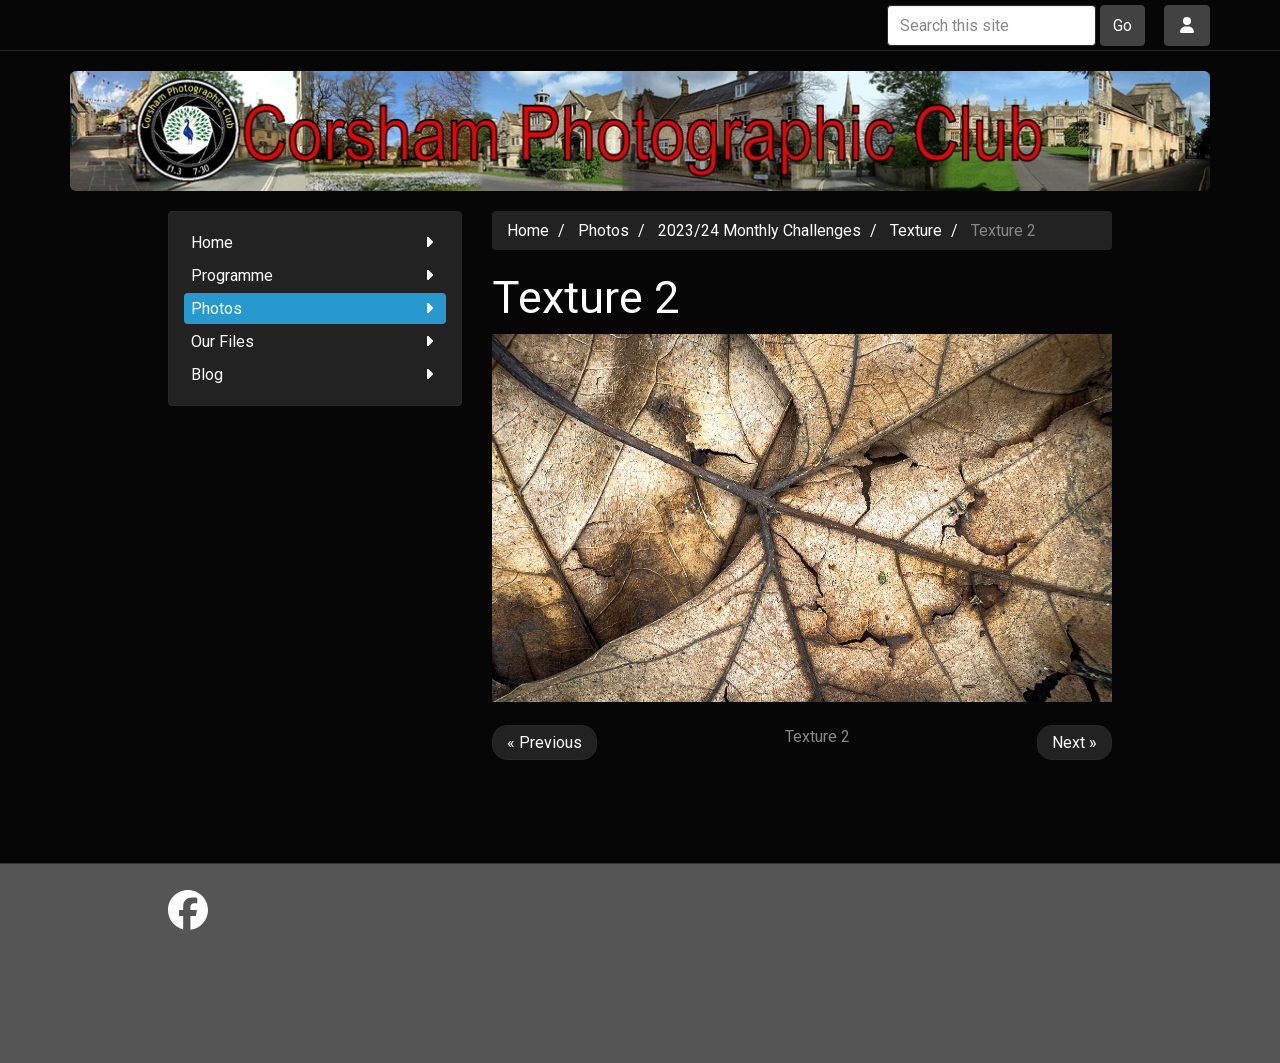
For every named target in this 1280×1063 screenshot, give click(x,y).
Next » (1074, 742)
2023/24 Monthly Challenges (759, 230)
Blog (315, 374)
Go (1122, 25)
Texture (916, 230)
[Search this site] (991, 25)
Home (315, 242)
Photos (315, 308)
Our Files (315, 341)
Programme (315, 275)
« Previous (544, 742)
